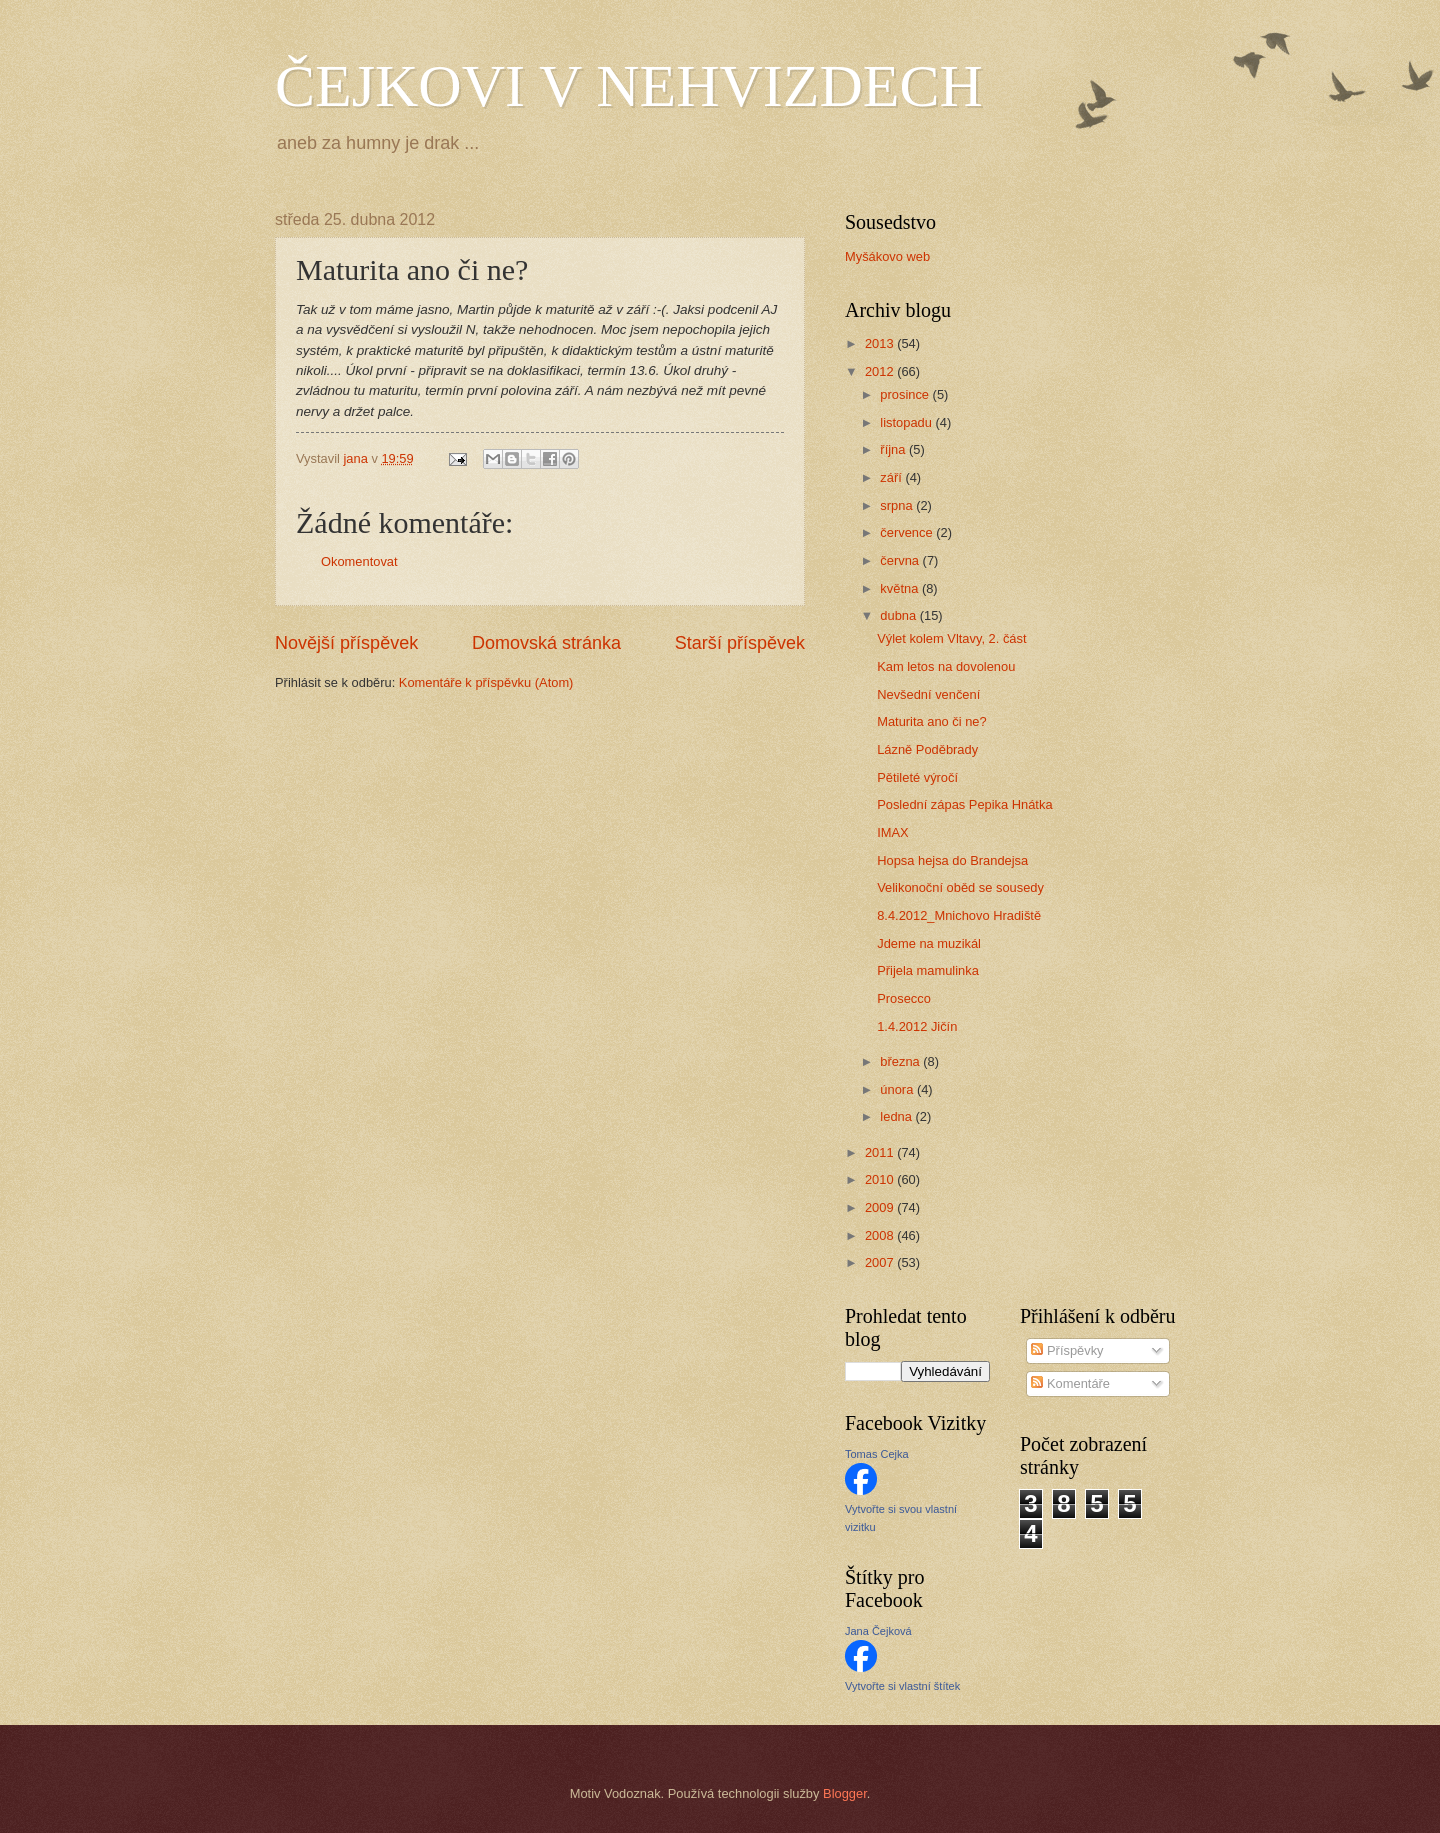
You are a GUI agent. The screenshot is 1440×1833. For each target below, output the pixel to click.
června (901, 560)
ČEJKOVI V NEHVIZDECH (629, 86)
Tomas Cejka (877, 1454)
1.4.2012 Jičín (917, 1026)
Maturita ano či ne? (932, 721)
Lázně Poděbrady (927, 749)
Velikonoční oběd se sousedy (960, 887)
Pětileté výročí (917, 777)
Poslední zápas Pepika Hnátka (964, 804)
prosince (906, 394)
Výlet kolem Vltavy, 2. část (951, 638)
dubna (899, 615)
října (894, 449)
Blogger (845, 1793)
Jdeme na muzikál (929, 943)
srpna (898, 505)
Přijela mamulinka (928, 970)
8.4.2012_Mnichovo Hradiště (959, 915)
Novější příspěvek (346, 643)
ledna (897, 1116)
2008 (881, 1235)
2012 (881, 371)
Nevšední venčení (928, 694)
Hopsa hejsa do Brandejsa (952, 860)
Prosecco (904, 998)
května (901, 588)
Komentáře (1070, 1383)
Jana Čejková (878, 1631)
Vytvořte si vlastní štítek (902, 1686)
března (901, 1061)
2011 (881, 1152)
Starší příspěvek (740, 643)
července (908, 532)
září (892, 477)
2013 (881, 343)
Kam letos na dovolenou (946, 666)
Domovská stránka (546, 643)
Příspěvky (1067, 1350)
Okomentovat (359, 561)
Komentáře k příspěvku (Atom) (486, 682)
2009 (881, 1207)
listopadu (907, 422)
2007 (881, 1262)
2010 (881, 1179)
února (898, 1089)
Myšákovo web (887, 256)
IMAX (892, 832)
